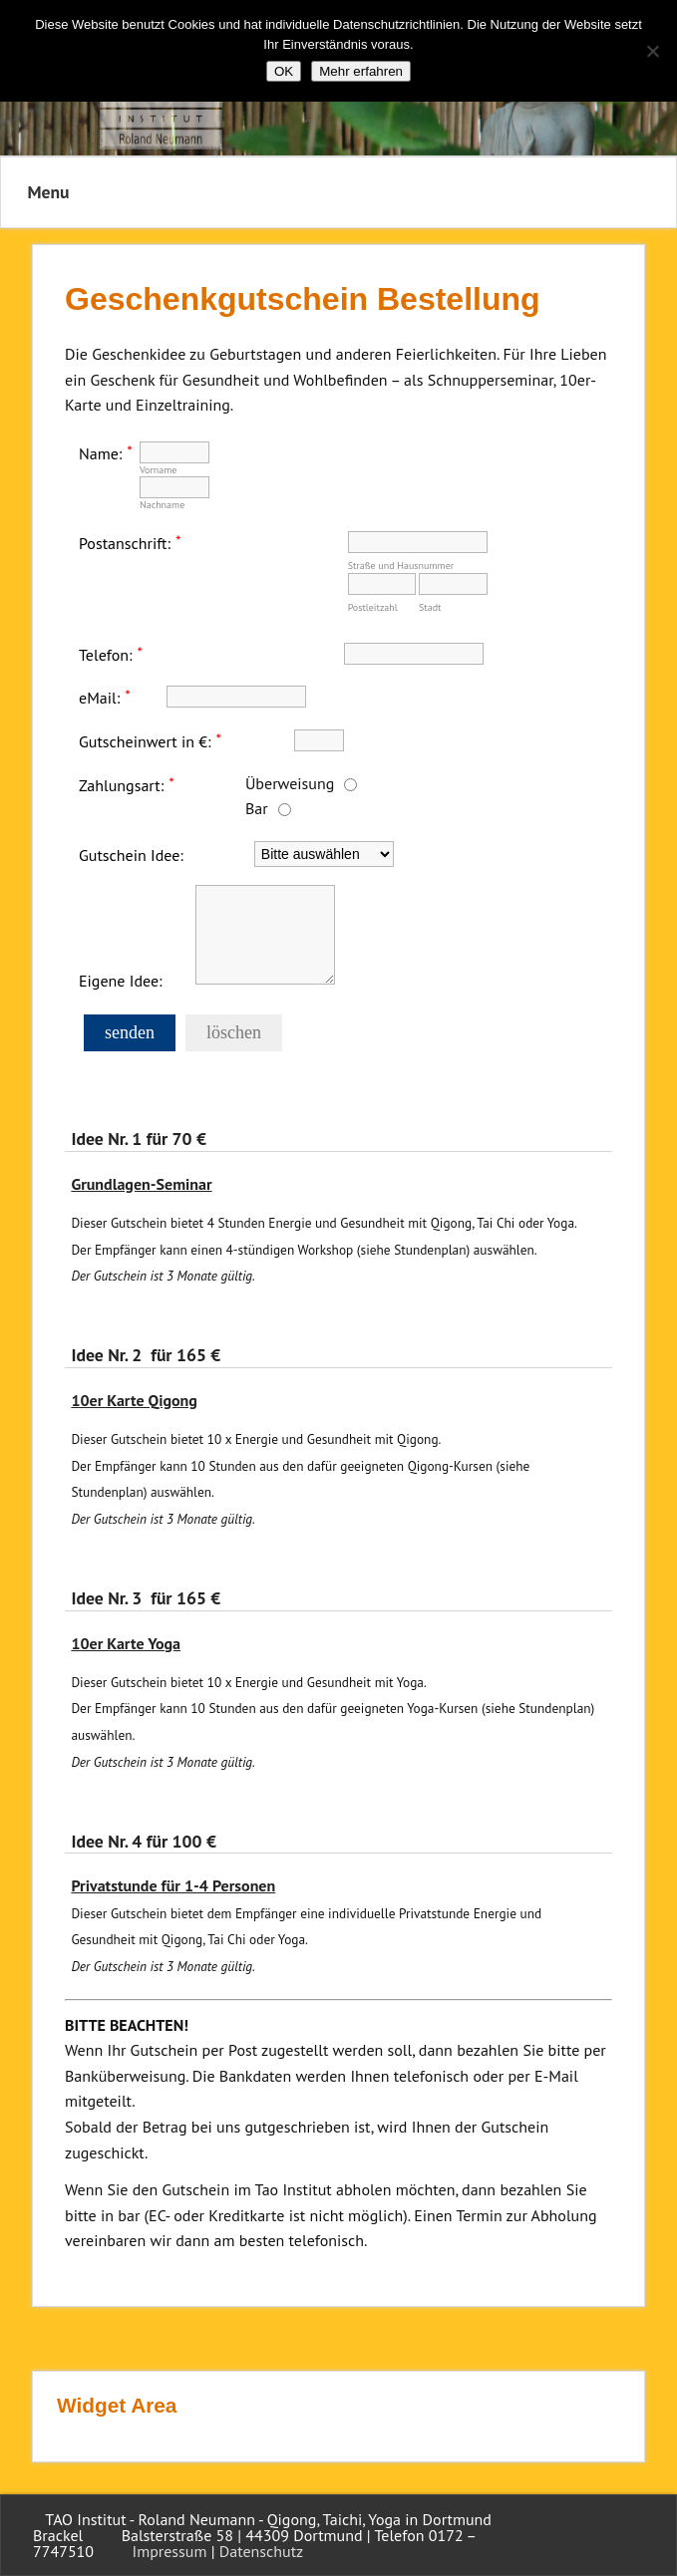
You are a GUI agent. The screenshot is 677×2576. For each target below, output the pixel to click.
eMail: (99, 698)
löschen (233, 1032)
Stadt (430, 607)
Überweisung (289, 783)
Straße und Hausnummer (401, 565)
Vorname (158, 469)
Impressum (170, 2551)
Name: (100, 452)
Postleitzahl (373, 607)
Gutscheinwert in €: (145, 740)
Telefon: (106, 654)
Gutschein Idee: (131, 854)
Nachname (162, 504)
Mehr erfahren (361, 71)
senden (130, 1032)
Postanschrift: (124, 542)
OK (283, 71)
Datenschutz (261, 2551)
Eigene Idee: (121, 980)
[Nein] (652, 51)
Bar (256, 808)
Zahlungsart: (121, 784)
